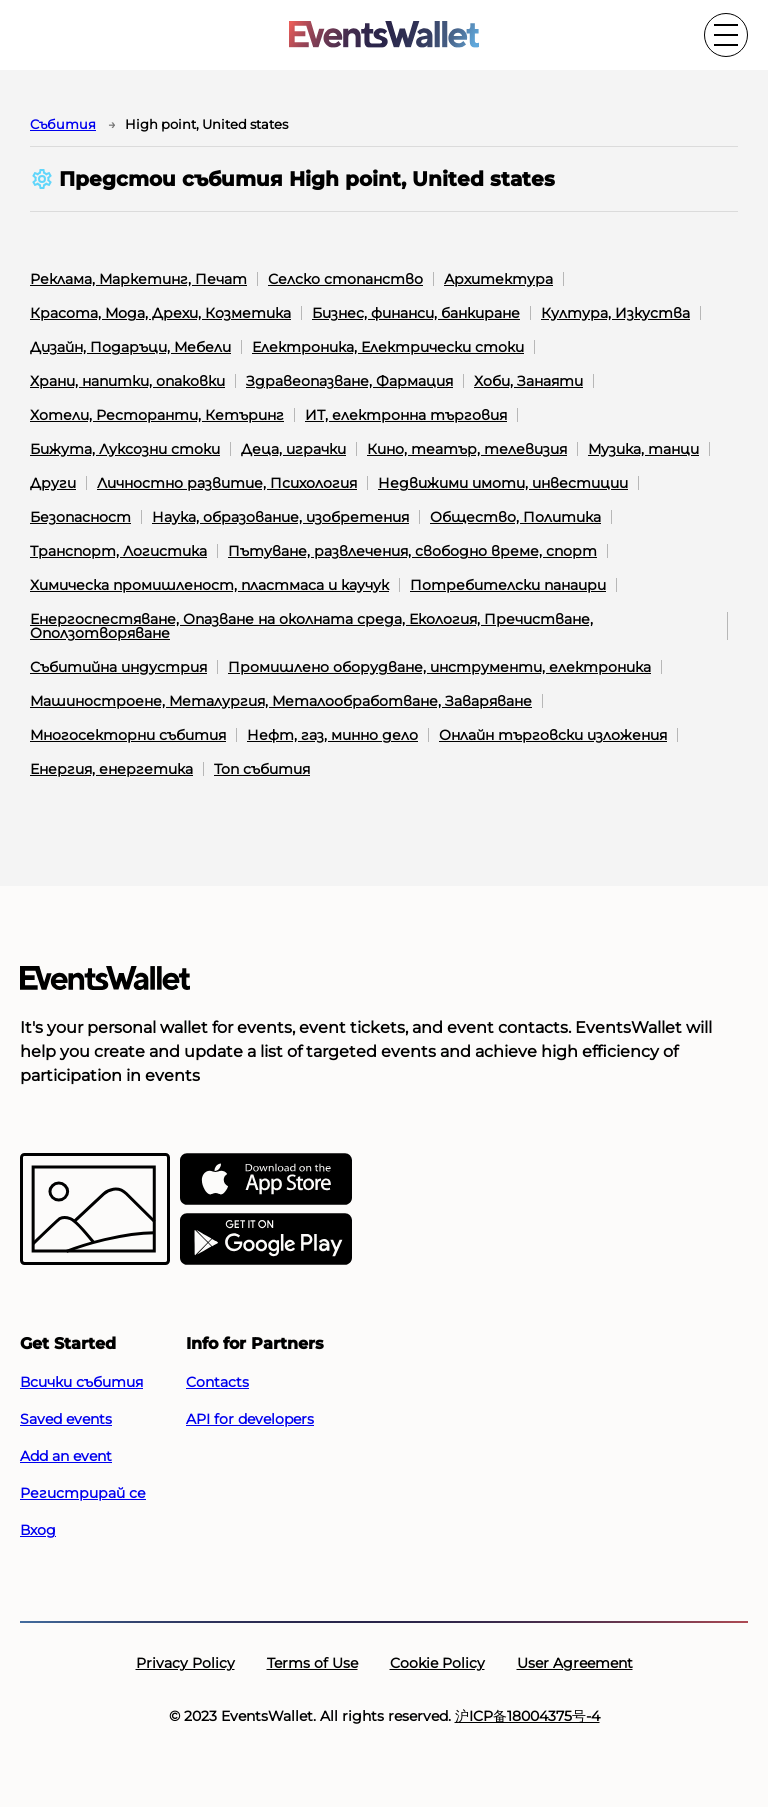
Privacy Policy (185, 1663)
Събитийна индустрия (118, 667)
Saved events (66, 1419)
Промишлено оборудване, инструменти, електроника (439, 667)
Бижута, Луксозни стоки (125, 449)
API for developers (250, 1419)
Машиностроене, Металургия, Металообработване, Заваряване (281, 701)
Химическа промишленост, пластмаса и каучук (209, 585)
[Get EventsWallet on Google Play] (266, 1240)
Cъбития (63, 124)
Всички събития (81, 1382)
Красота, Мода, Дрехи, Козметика (160, 313)
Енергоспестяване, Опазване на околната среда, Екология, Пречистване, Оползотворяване (311, 626)
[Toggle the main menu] (726, 35)
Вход (38, 1530)
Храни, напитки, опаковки (127, 381)
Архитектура (498, 279)
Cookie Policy (437, 1663)
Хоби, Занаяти (528, 381)
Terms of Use (312, 1663)
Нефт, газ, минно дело (332, 735)
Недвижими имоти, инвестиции (503, 483)
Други (53, 483)
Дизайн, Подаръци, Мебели (130, 347)
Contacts (217, 1382)
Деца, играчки (293, 449)
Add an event (66, 1456)
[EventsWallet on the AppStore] (266, 1180)
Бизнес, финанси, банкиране (416, 313)
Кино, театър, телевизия (467, 449)
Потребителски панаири (508, 585)
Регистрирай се (83, 1493)
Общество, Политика (515, 517)
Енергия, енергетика (111, 769)
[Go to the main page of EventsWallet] (384, 35)
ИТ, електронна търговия (406, 415)
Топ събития (262, 769)
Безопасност (80, 517)
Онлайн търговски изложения (553, 735)
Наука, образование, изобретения (280, 517)
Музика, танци (643, 449)
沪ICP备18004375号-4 (527, 1716)
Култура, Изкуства (615, 313)
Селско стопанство (345, 279)
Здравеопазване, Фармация (349, 381)
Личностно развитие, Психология (227, 483)
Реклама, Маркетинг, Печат (138, 279)
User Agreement (575, 1663)
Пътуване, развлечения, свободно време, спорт (412, 551)
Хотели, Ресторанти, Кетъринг (157, 415)
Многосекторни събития (128, 735)
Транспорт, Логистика (118, 551)
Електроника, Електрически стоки (388, 347)
